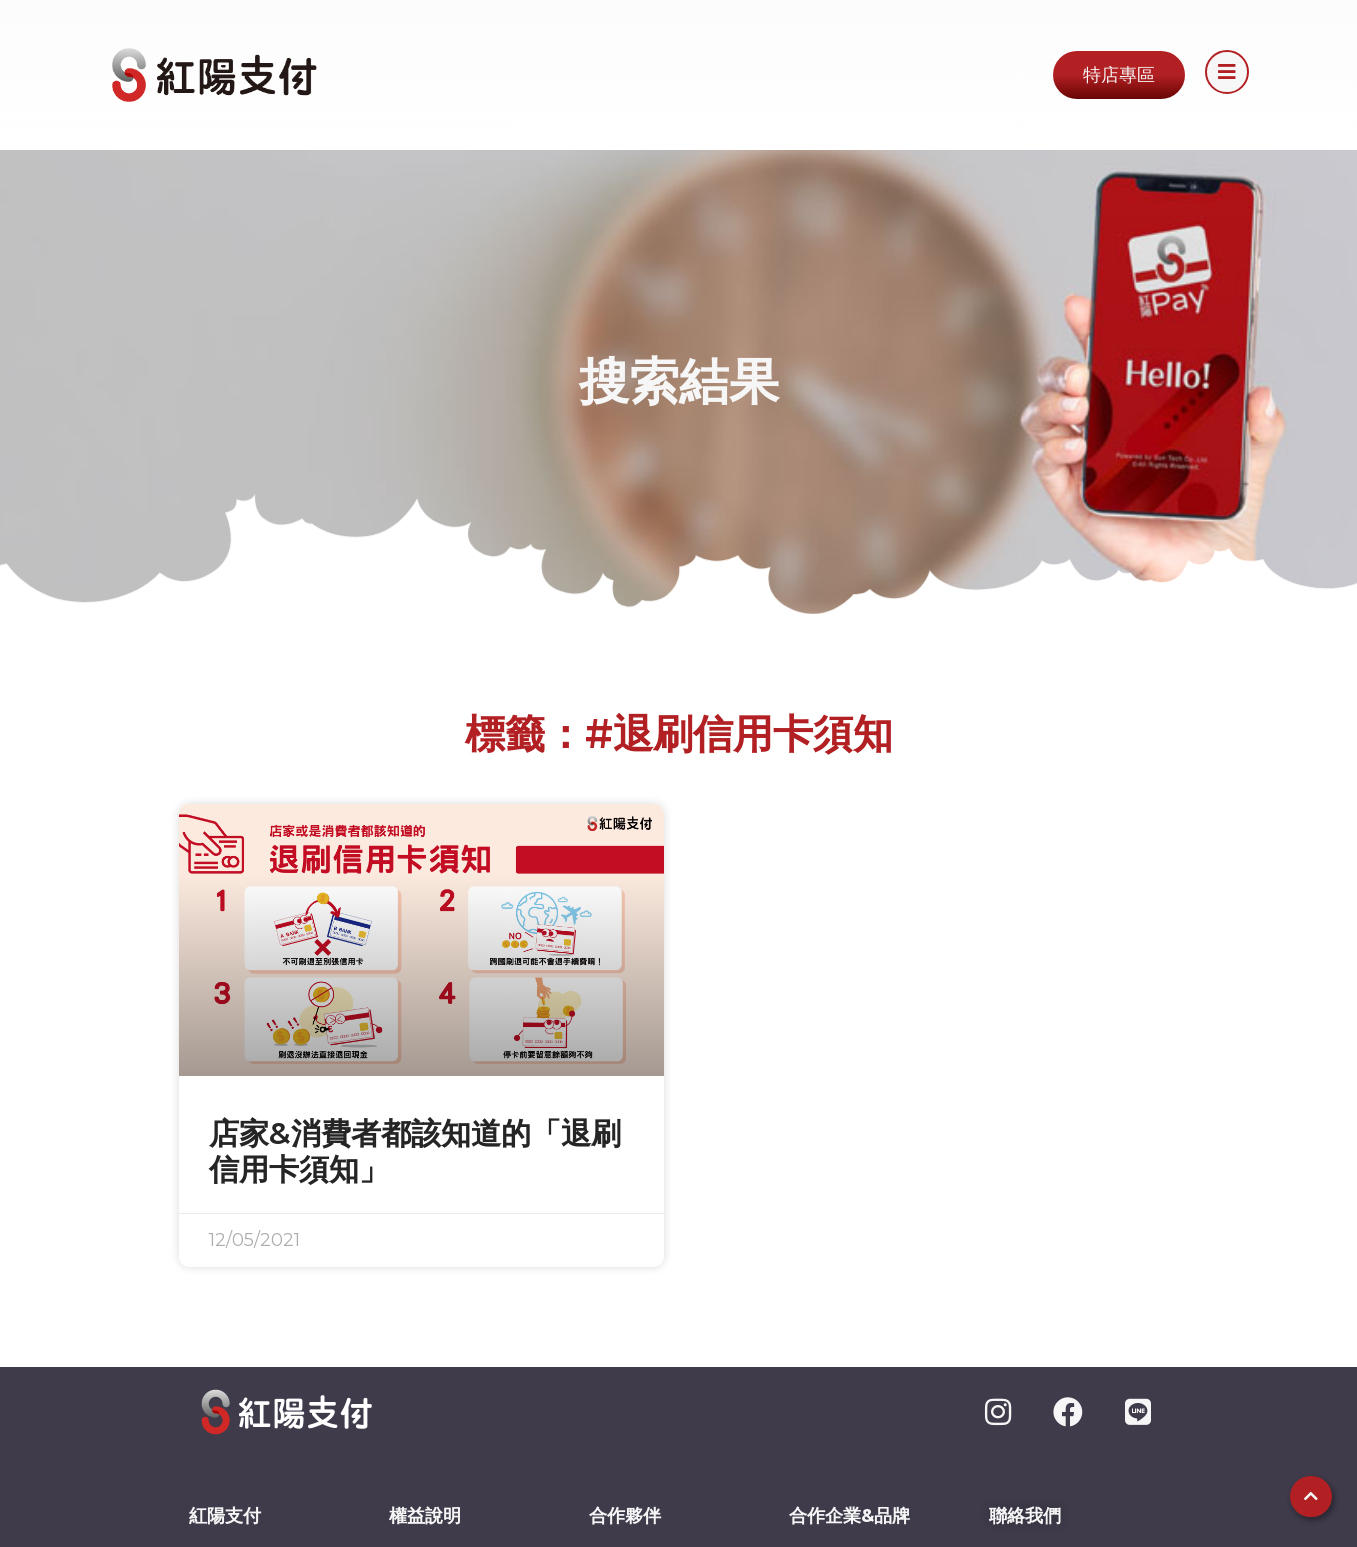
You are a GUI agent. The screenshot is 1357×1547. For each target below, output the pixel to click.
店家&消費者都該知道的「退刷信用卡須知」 (415, 1151)
